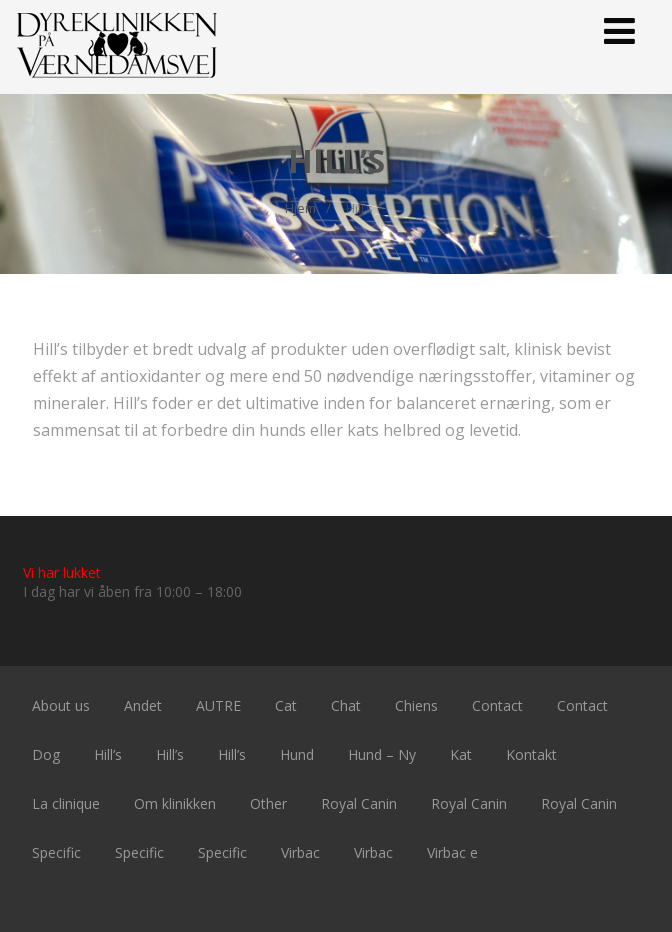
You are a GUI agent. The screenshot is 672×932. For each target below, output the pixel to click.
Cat (286, 705)
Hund (297, 754)
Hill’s (108, 754)
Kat (461, 754)
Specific (56, 852)
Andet (143, 705)
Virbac (300, 852)
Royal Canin (359, 803)
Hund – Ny (382, 754)
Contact (497, 705)
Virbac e (452, 852)
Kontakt (531, 754)
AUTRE (218, 705)
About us (61, 705)
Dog (46, 754)
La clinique (66, 803)
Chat (346, 705)
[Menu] (619, 30)
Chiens (416, 705)
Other (268, 803)
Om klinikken (175, 803)
